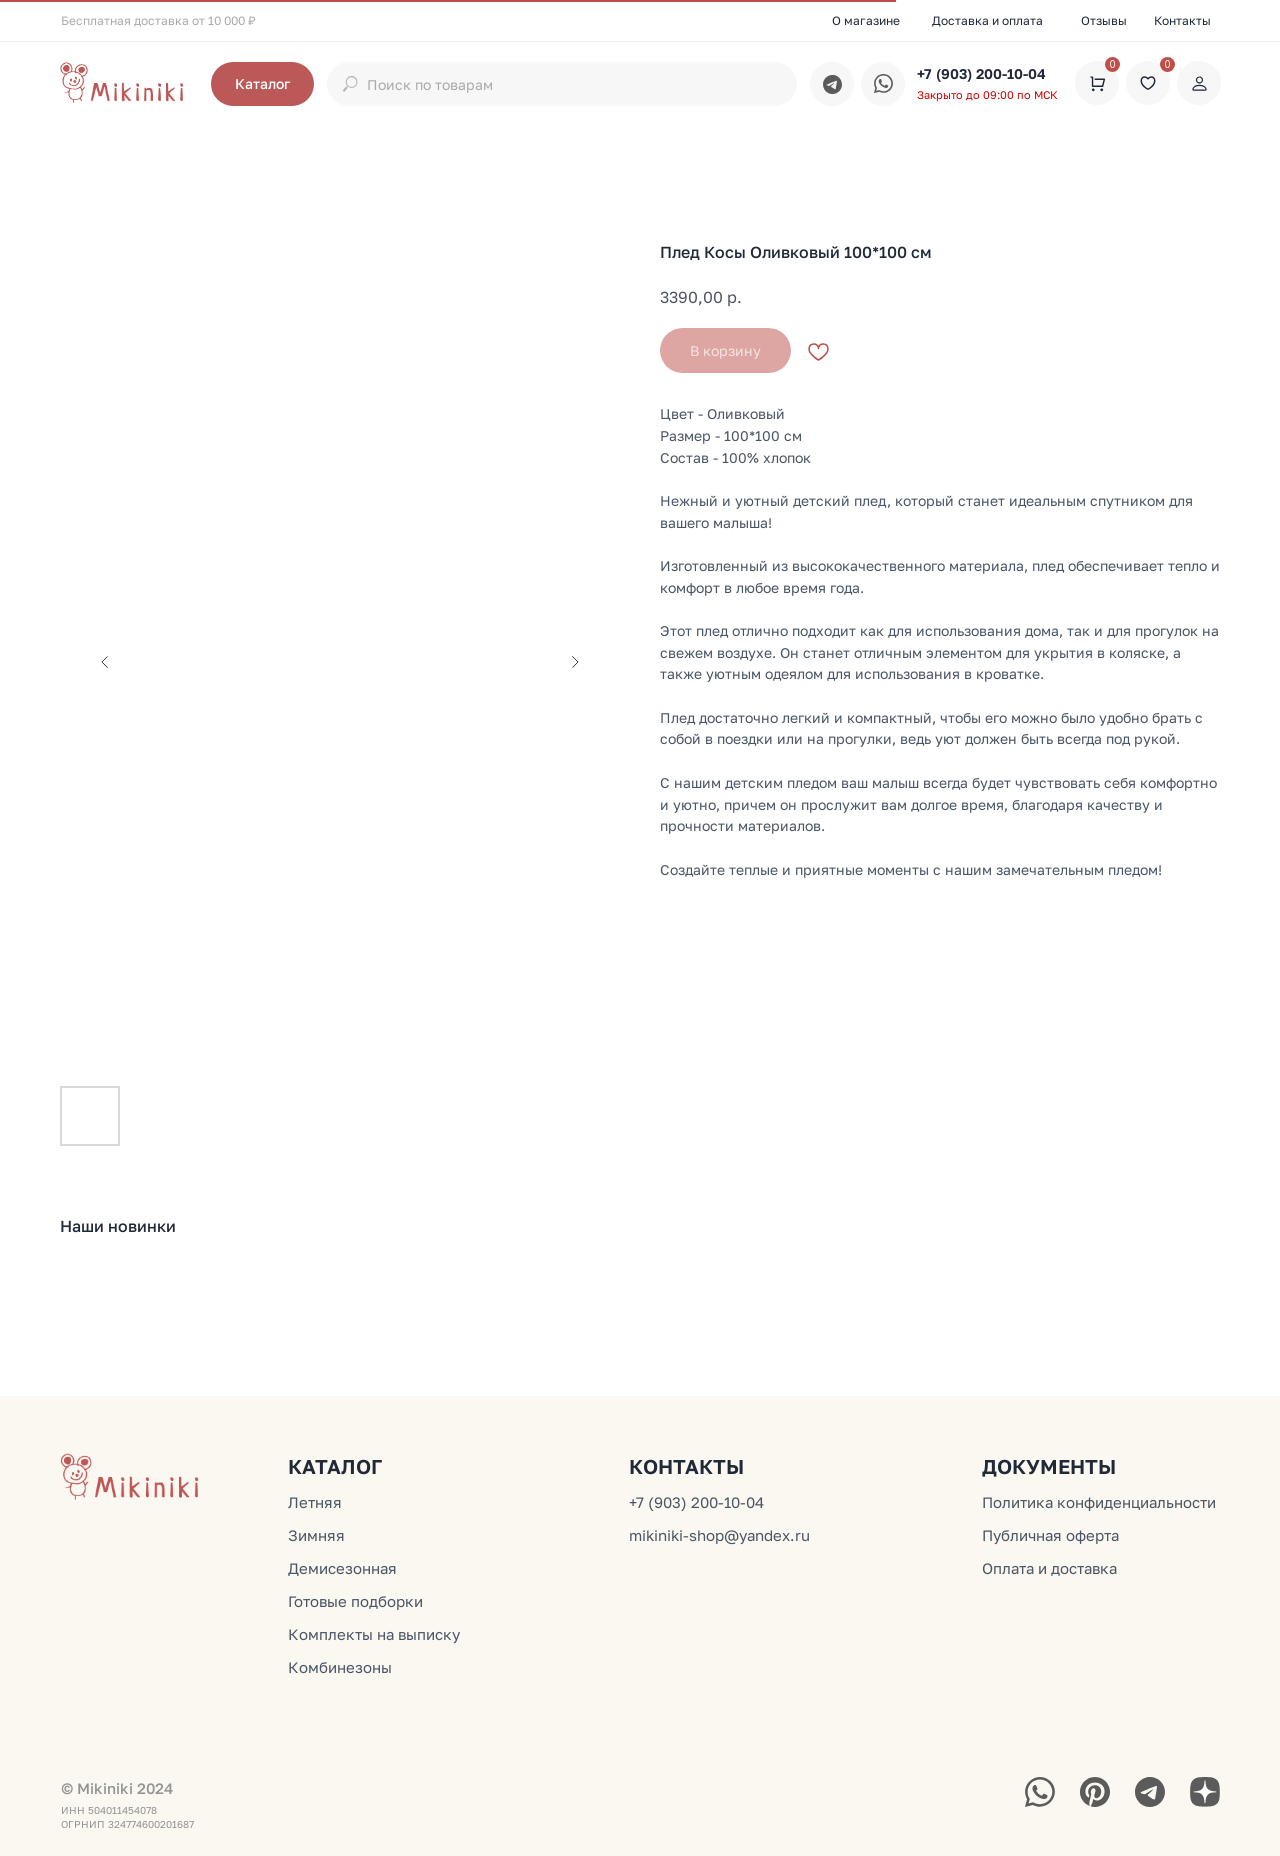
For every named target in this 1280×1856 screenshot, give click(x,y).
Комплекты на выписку (374, 1634)
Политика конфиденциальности (1099, 1502)
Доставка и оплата (987, 20)
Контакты (1182, 20)
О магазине (866, 20)
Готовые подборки (355, 1601)
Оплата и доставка (1049, 1568)
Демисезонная (342, 1568)
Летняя (315, 1502)
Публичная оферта (1050, 1535)
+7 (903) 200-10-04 (981, 73)
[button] (262, 84)
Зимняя (316, 1535)
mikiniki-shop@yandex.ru (719, 1535)
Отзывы (1104, 20)
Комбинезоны (340, 1667)
